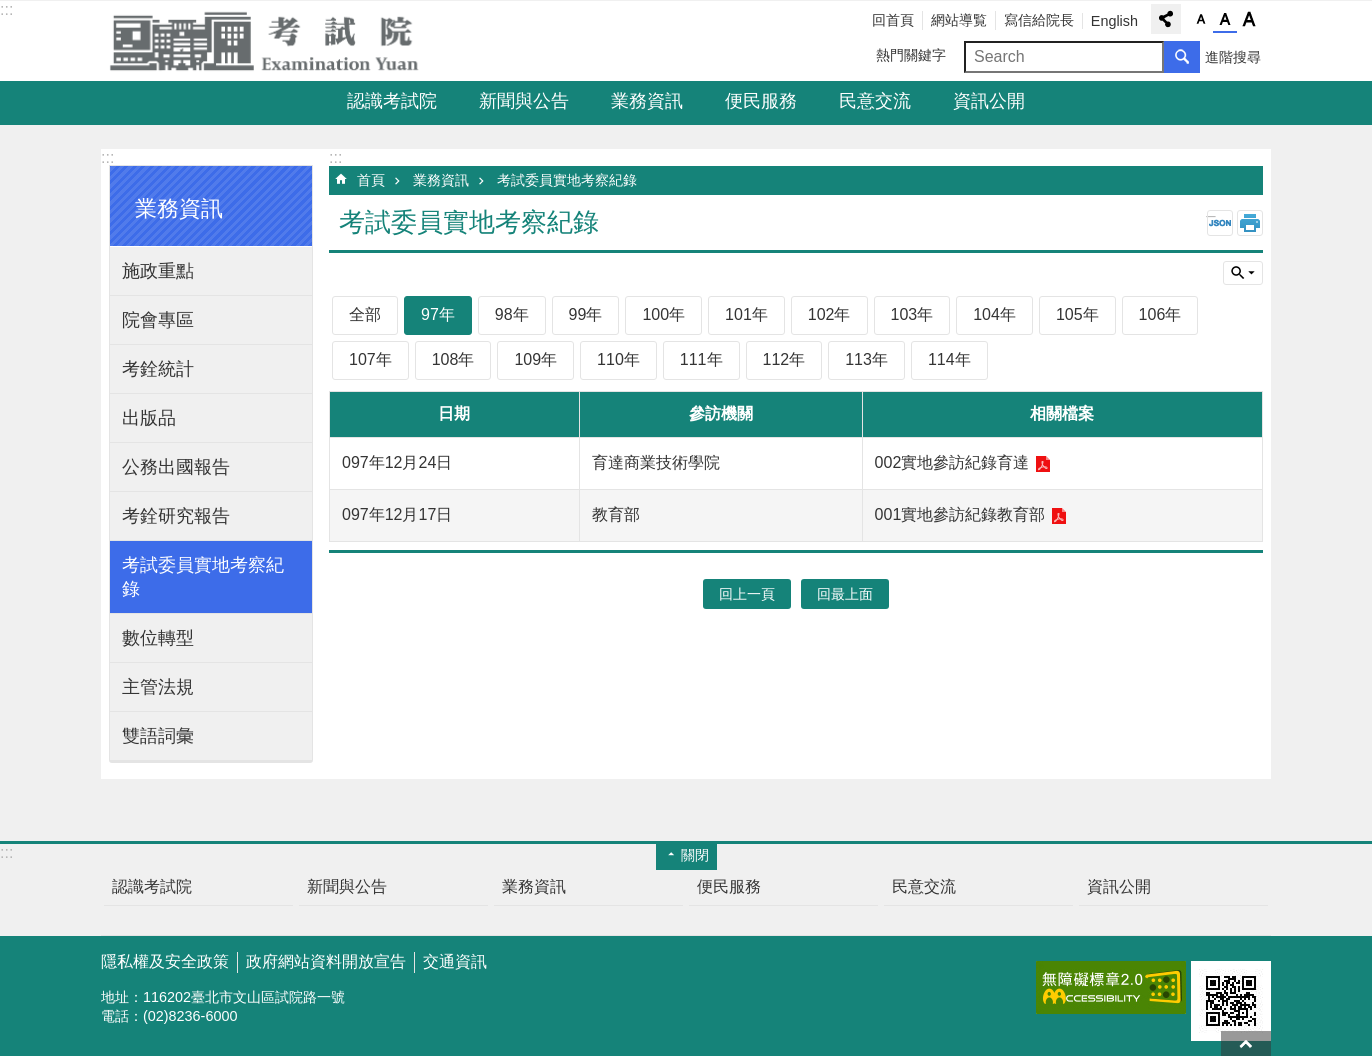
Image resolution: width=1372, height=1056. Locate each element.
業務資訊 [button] (179, 208)
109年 (535, 359)
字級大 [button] (1249, 20)
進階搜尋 (1233, 57)
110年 (618, 359)
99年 (586, 314)
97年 (438, 314)
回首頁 (893, 20)
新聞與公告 (524, 101)
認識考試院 (392, 101)
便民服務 (761, 101)
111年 (701, 359)
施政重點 (158, 271)
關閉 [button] (695, 855)
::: (6, 9)
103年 (912, 314)
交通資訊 (455, 961)
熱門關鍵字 (911, 55)
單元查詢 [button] (1243, 273)
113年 (866, 359)
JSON (1220, 223)
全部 (365, 314)
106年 (1160, 314)
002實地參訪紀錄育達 (952, 462)
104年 (994, 314)
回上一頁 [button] (747, 594)
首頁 (371, 180)
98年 (512, 314)
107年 (370, 359)
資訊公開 (989, 101)
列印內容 (1250, 223)
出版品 (149, 418)
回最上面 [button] (845, 594)
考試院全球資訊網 (276, 41)
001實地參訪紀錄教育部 (960, 514)
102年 (829, 314)
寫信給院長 (1039, 20)
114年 (949, 359)
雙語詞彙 (158, 736)
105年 (1077, 314)
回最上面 (1246, 1043)
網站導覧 (959, 20)
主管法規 (158, 687)
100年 (663, 314)
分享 (1166, 19)
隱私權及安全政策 (165, 961)
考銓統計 (158, 369)
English (1114, 21)
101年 (746, 314)
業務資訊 (647, 101)
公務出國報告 (176, 467)
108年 (453, 359)
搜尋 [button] (1182, 57)
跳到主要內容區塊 (10, 10)
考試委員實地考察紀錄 (203, 577)
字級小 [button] (1201, 20)
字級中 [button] (1225, 20)
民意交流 (875, 101)
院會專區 (158, 320)
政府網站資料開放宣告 (326, 961)
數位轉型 (158, 638)
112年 (784, 359)
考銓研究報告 (176, 516)
